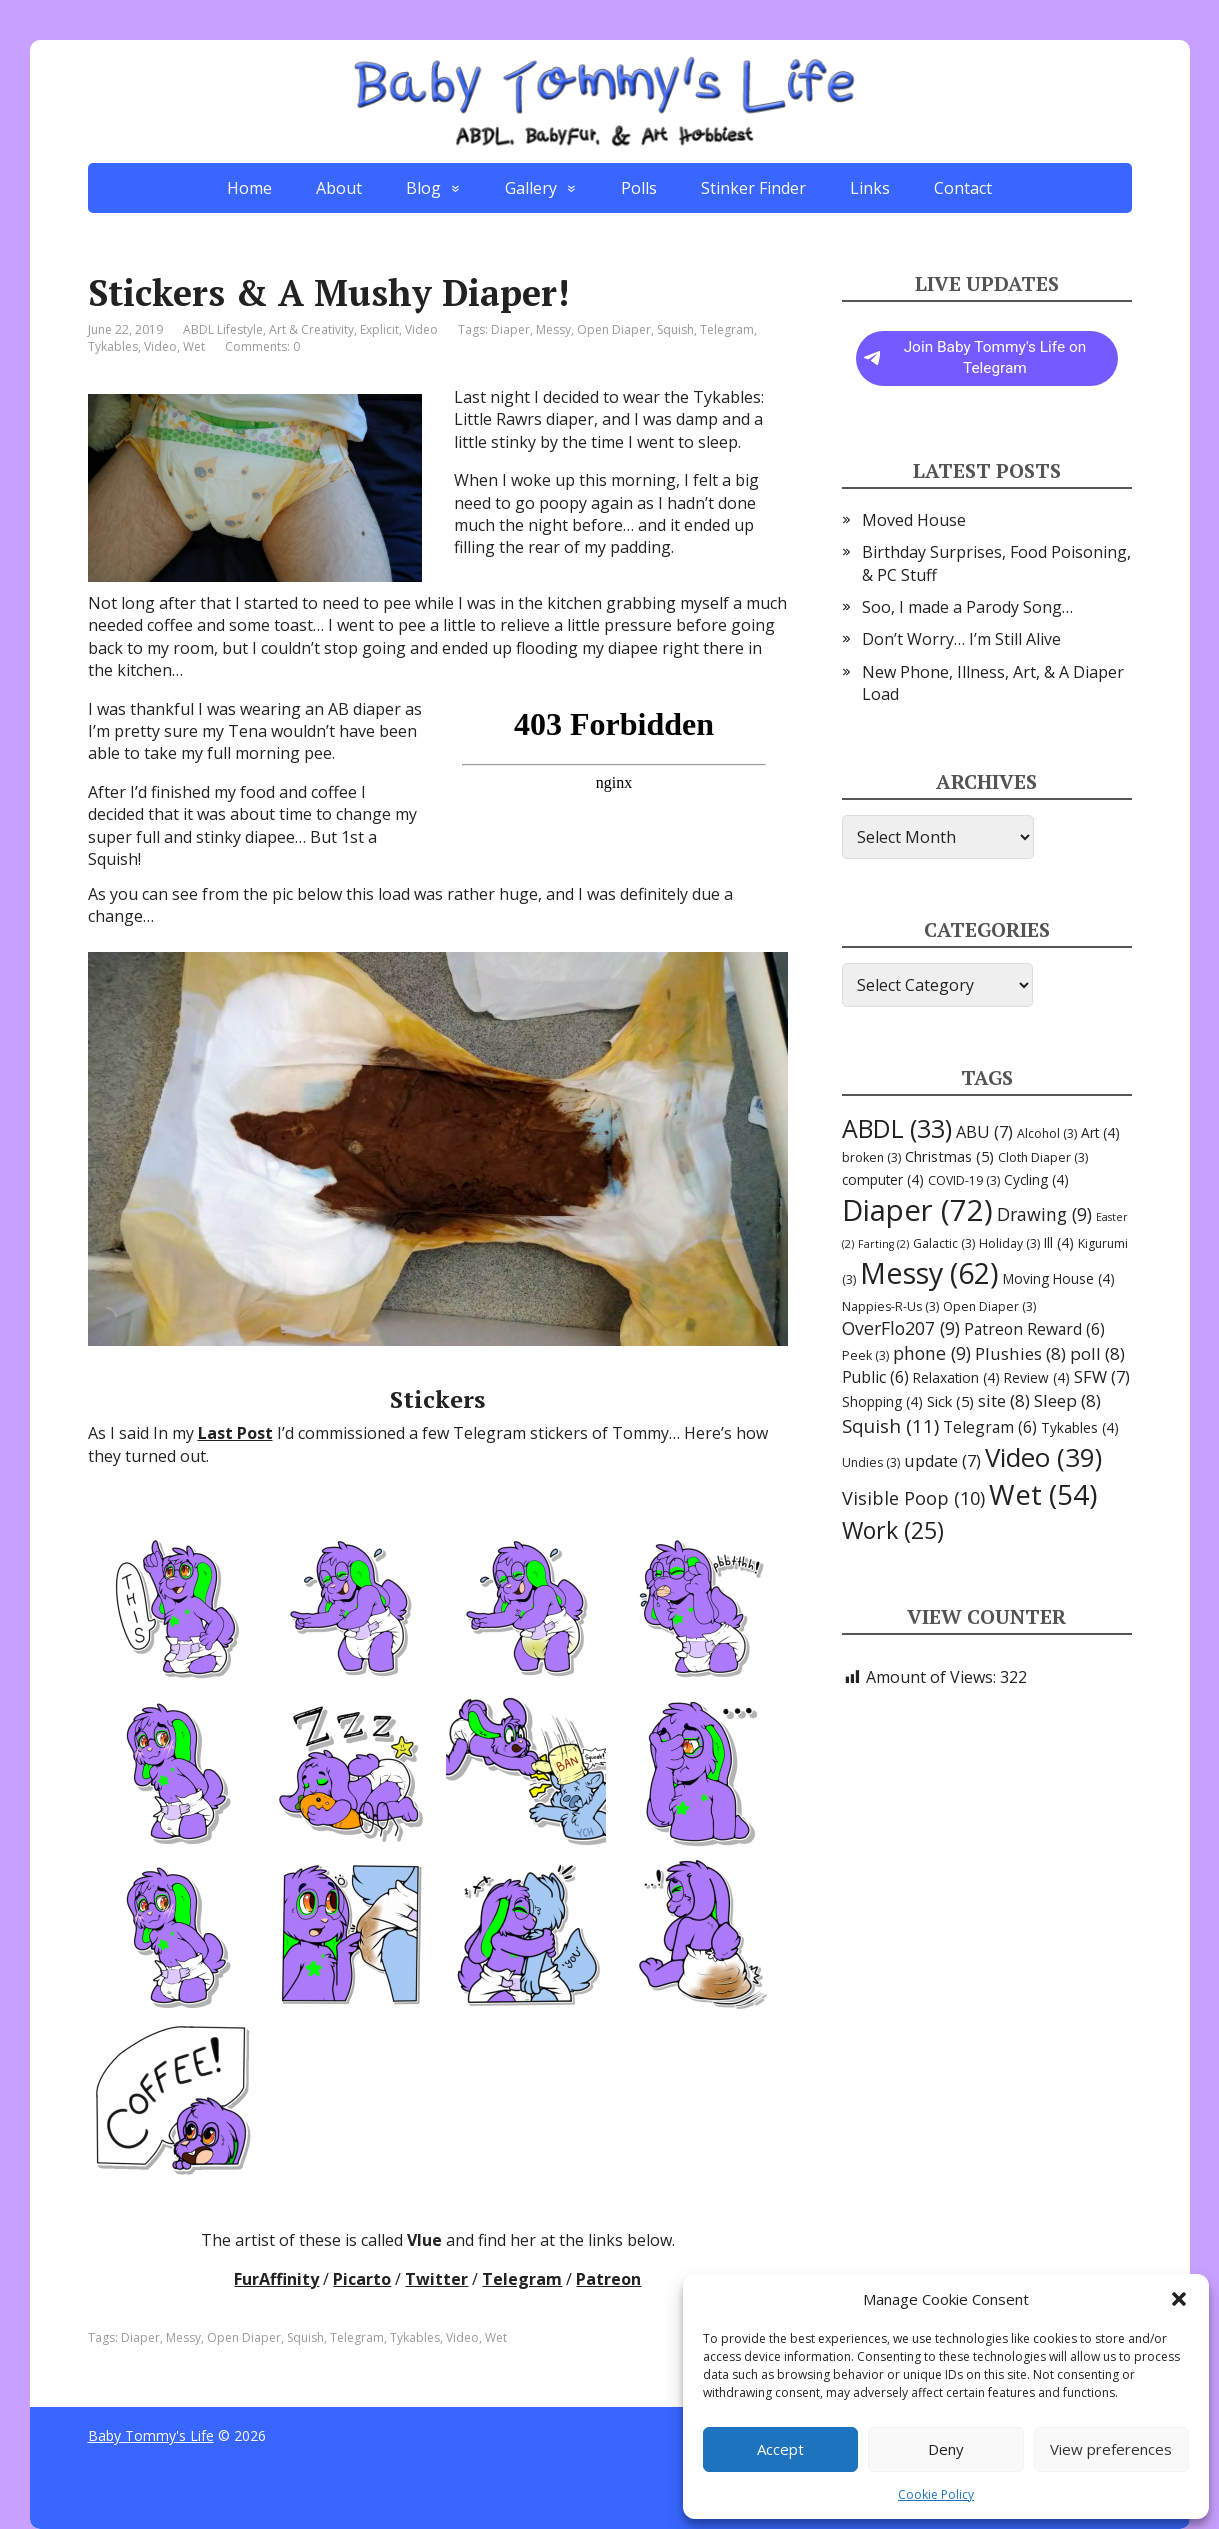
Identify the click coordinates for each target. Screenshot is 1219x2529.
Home (249, 188)
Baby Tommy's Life (151, 2435)
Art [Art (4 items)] (1100, 1132)
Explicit (379, 329)
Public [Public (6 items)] (875, 1377)
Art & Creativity (311, 329)
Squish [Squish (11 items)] (890, 1426)
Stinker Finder (753, 188)
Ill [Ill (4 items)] (1059, 1242)
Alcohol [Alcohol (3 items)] (1047, 1133)
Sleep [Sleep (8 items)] (1067, 1400)
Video (421, 329)
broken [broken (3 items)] (871, 1157)
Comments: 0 (262, 346)
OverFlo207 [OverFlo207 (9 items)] (901, 1328)
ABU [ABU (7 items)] (984, 1132)
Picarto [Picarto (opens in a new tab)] (362, 2279)
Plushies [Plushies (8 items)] (1020, 1353)
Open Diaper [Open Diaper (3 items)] (989, 1306)
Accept (780, 2449)
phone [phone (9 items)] (932, 1353)
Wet (194, 346)
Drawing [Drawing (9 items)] (1044, 1214)
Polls (639, 188)
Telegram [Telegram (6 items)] (990, 1427)
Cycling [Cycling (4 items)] (1036, 1179)
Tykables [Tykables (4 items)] (1080, 1427)
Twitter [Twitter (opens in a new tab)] (436, 2279)
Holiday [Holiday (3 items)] (1009, 1243)
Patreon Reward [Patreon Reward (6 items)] (1034, 1329)
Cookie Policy (936, 2494)
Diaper (510, 329)
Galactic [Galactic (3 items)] (944, 1243)
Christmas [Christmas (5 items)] (949, 1156)
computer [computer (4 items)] (883, 1179)
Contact (963, 188)
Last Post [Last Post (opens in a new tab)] (235, 1433)
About (339, 188)
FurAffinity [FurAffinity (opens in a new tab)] (276, 2279)
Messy (553, 329)
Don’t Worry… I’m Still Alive (961, 639)
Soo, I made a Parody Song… (967, 607)
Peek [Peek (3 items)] (865, 1355)
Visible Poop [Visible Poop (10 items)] (913, 1498)
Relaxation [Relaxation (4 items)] (956, 1377)
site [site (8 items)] (1004, 1400)
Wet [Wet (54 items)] (1043, 1494)
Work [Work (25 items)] (893, 1530)
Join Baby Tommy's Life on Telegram (975, 358)
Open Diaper (614, 329)
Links (870, 188)
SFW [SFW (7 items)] (1102, 1377)
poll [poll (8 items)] (1097, 1353)
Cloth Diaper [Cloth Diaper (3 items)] (1043, 1157)
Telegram (727, 329)
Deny (946, 2449)
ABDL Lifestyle (223, 329)
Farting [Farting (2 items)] (883, 1244)
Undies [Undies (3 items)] (871, 1462)
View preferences (1111, 2449)
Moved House (914, 520)
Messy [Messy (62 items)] (929, 1273)
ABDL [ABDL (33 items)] (897, 1128)
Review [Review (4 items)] (1037, 1377)
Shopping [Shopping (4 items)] (882, 1401)
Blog (423, 188)
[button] (1179, 2299)
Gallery (531, 188)
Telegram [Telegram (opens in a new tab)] (522, 2279)
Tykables (113, 346)
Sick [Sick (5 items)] (950, 1401)
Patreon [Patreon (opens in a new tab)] (608, 2279)
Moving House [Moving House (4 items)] (1059, 1278)
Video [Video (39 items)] (1043, 1457)
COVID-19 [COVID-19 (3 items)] (964, 1180)
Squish (675, 329)
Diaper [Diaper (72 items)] (917, 1210)
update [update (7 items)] (942, 1461)
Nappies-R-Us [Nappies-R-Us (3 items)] (890, 1306)
